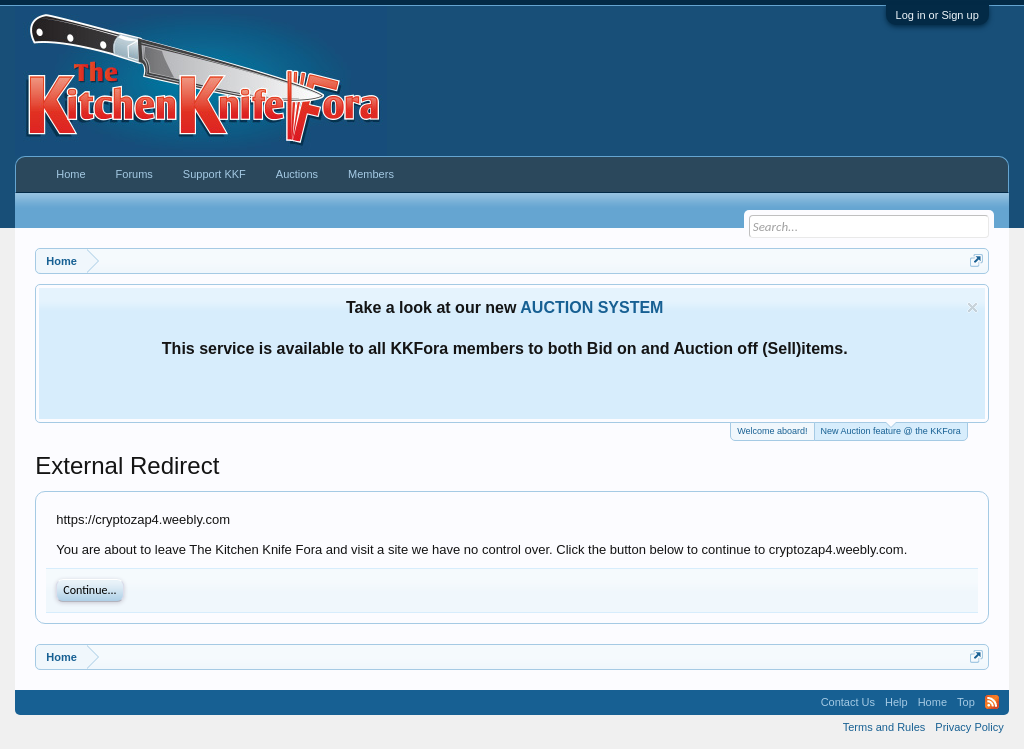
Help (896, 702)
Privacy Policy (969, 727)
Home (70, 174)
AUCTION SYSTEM (591, 307)
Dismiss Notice (972, 307)
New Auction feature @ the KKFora (891, 429)
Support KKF (214, 174)
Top (966, 702)
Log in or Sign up (937, 15)
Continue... (89, 590)
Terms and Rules (884, 727)
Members (371, 174)
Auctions (297, 174)
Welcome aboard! (772, 431)
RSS (992, 702)
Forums (134, 174)
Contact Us (848, 702)
